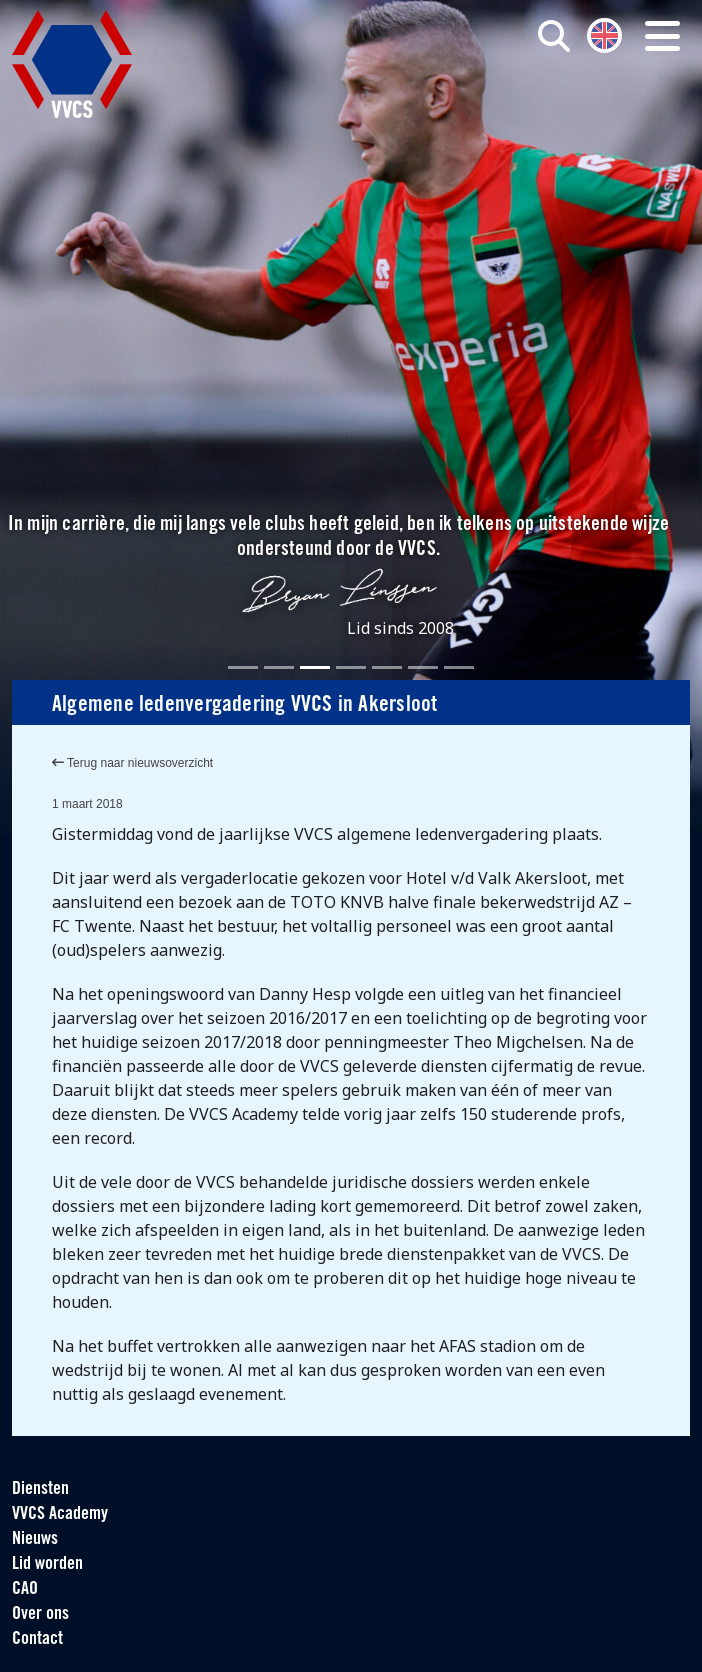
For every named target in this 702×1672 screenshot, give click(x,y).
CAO (25, 1589)
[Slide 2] (279, 667)
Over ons (40, 1614)
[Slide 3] (315, 667)
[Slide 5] (387, 667)
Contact (37, 1639)
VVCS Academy (60, 1514)
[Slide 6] (423, 667)
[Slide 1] (243, 667)
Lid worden (47, 1564)
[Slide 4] (351, 667)
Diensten (40, 1489)
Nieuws (35, 1539)
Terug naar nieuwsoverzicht (132, 763)
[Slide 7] (459, 667)
